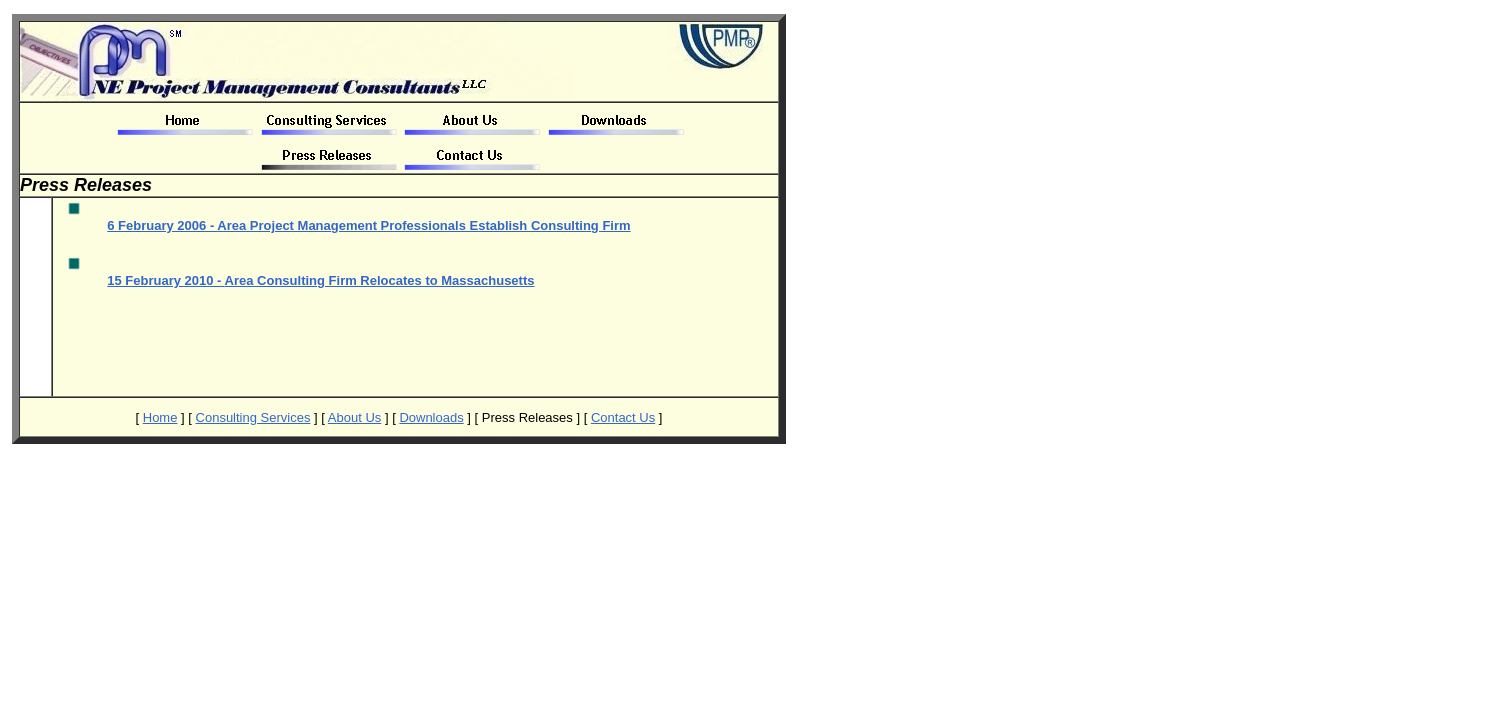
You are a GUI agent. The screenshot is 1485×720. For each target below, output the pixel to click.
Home (160, 417)
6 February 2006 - (368, 225)
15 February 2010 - (320, 280)
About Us (354, 417)
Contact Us (623, 417)
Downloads (431, 417)
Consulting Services (253, 417)
